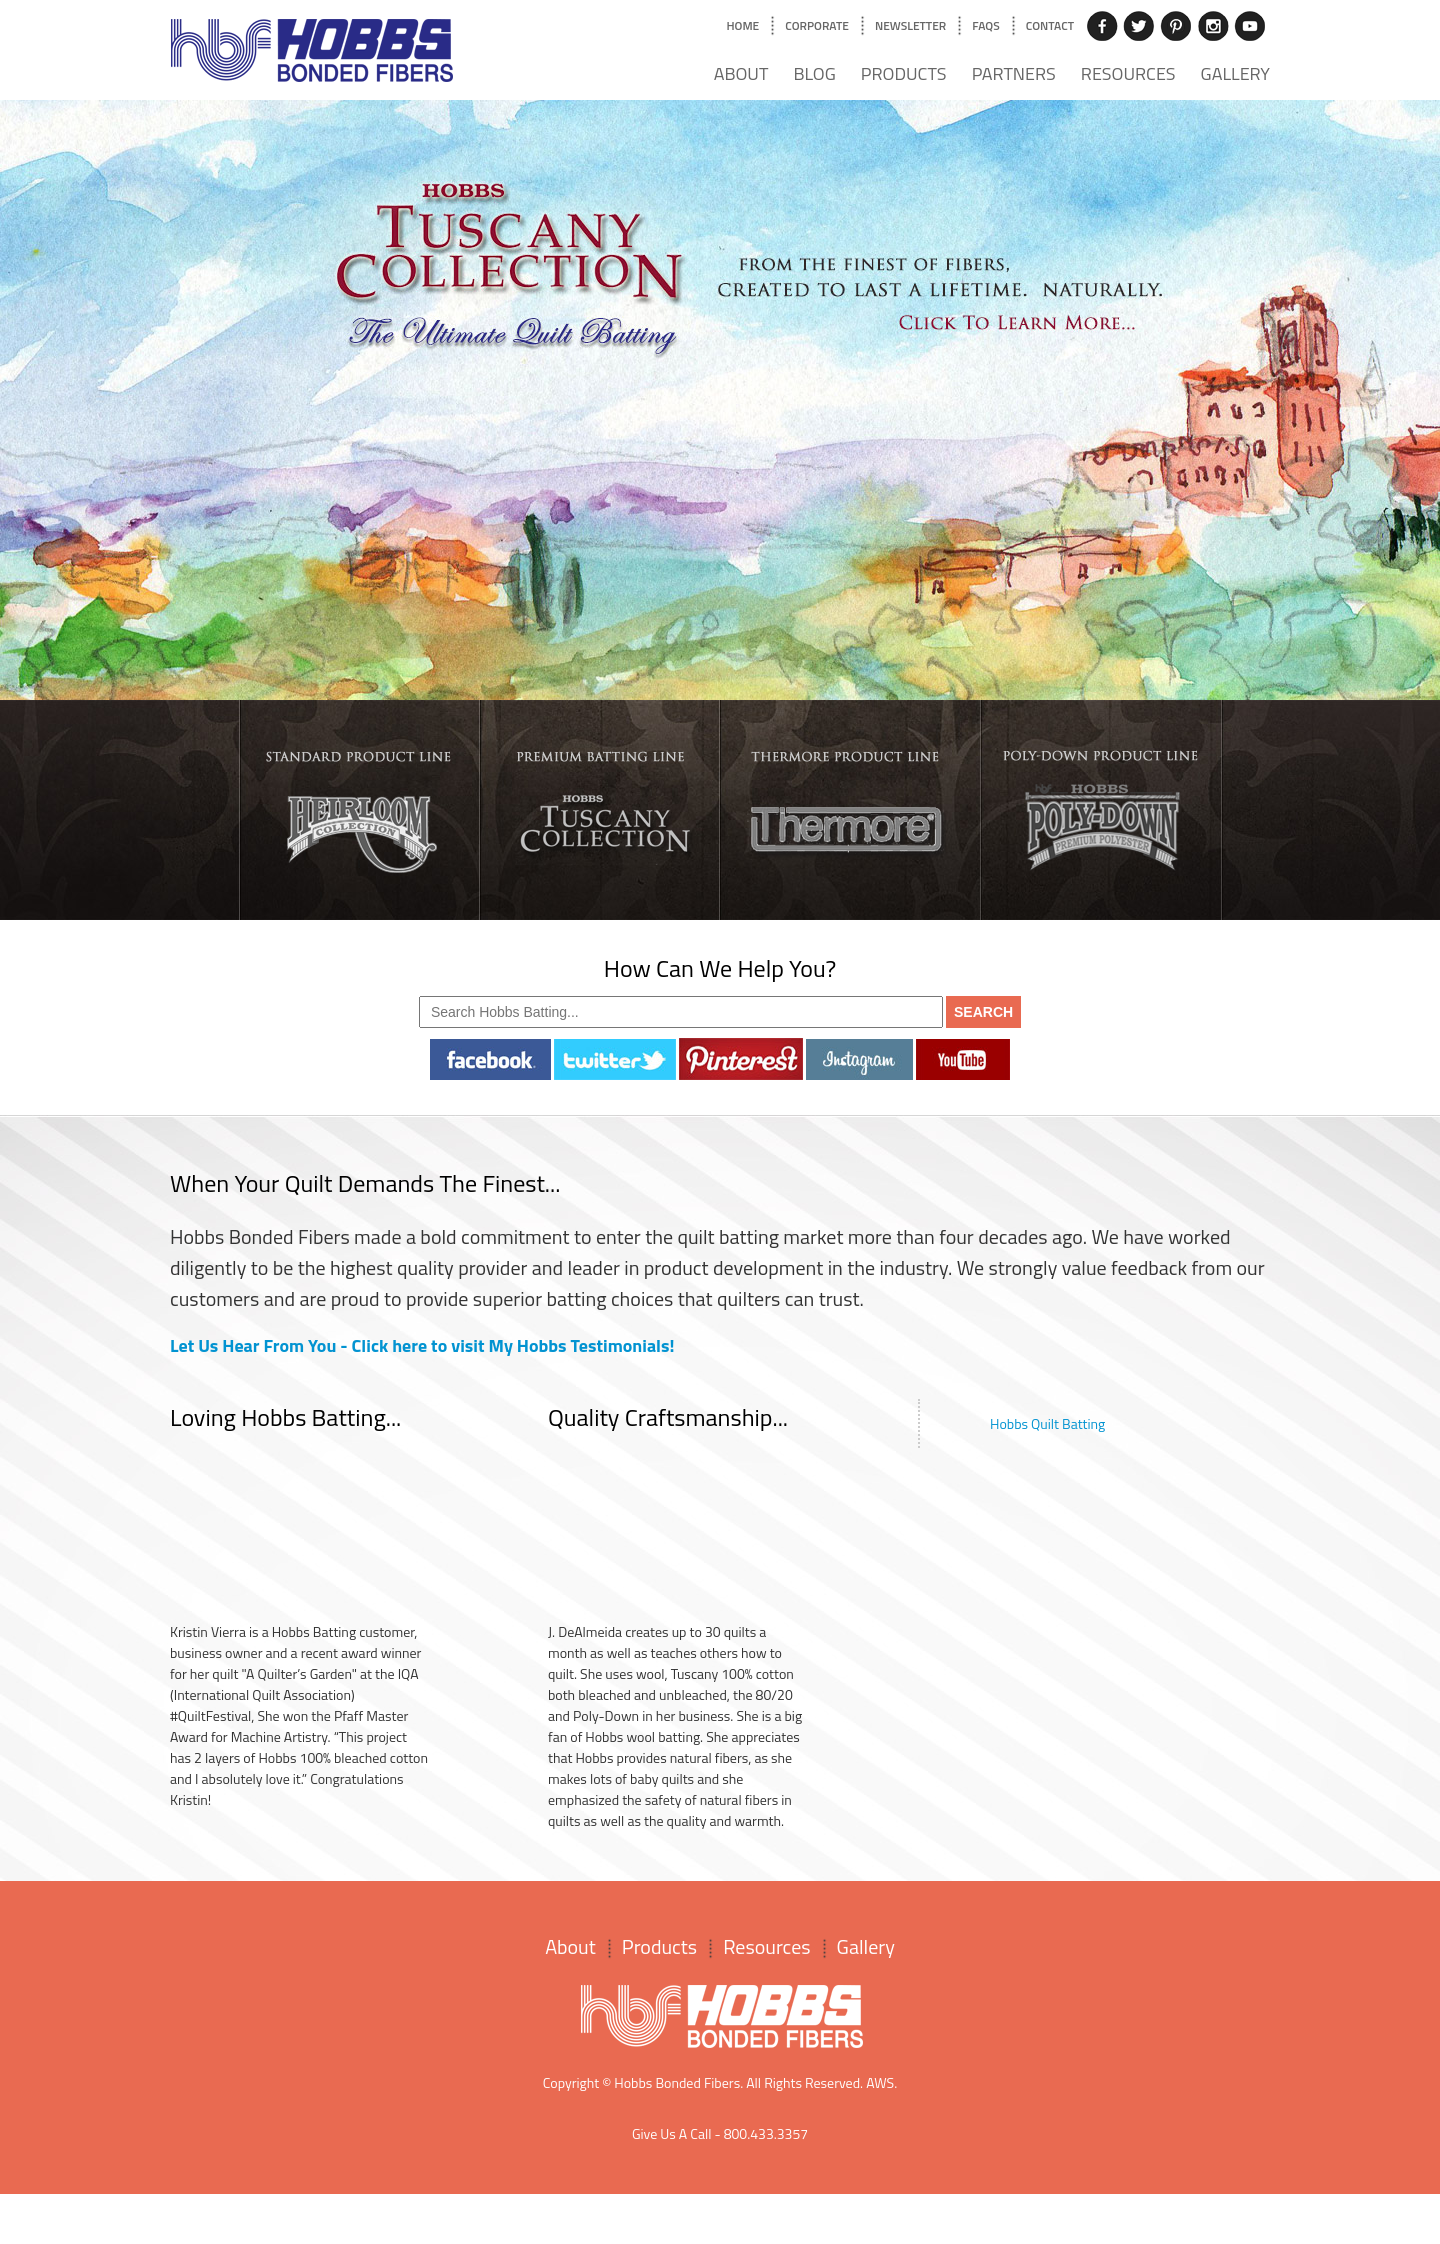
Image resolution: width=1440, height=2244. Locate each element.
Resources (1128, 73)
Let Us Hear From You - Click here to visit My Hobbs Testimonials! (422, 1345)
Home (742, 25)
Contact (1050, 25)
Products (904, 73)
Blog (814, 73)
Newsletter (910, 25)
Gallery (1235, 73)
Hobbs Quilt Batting (1047, 1423)
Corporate (817, 25)
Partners (1014, 73)
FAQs (985, 25)
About (741, 73)
